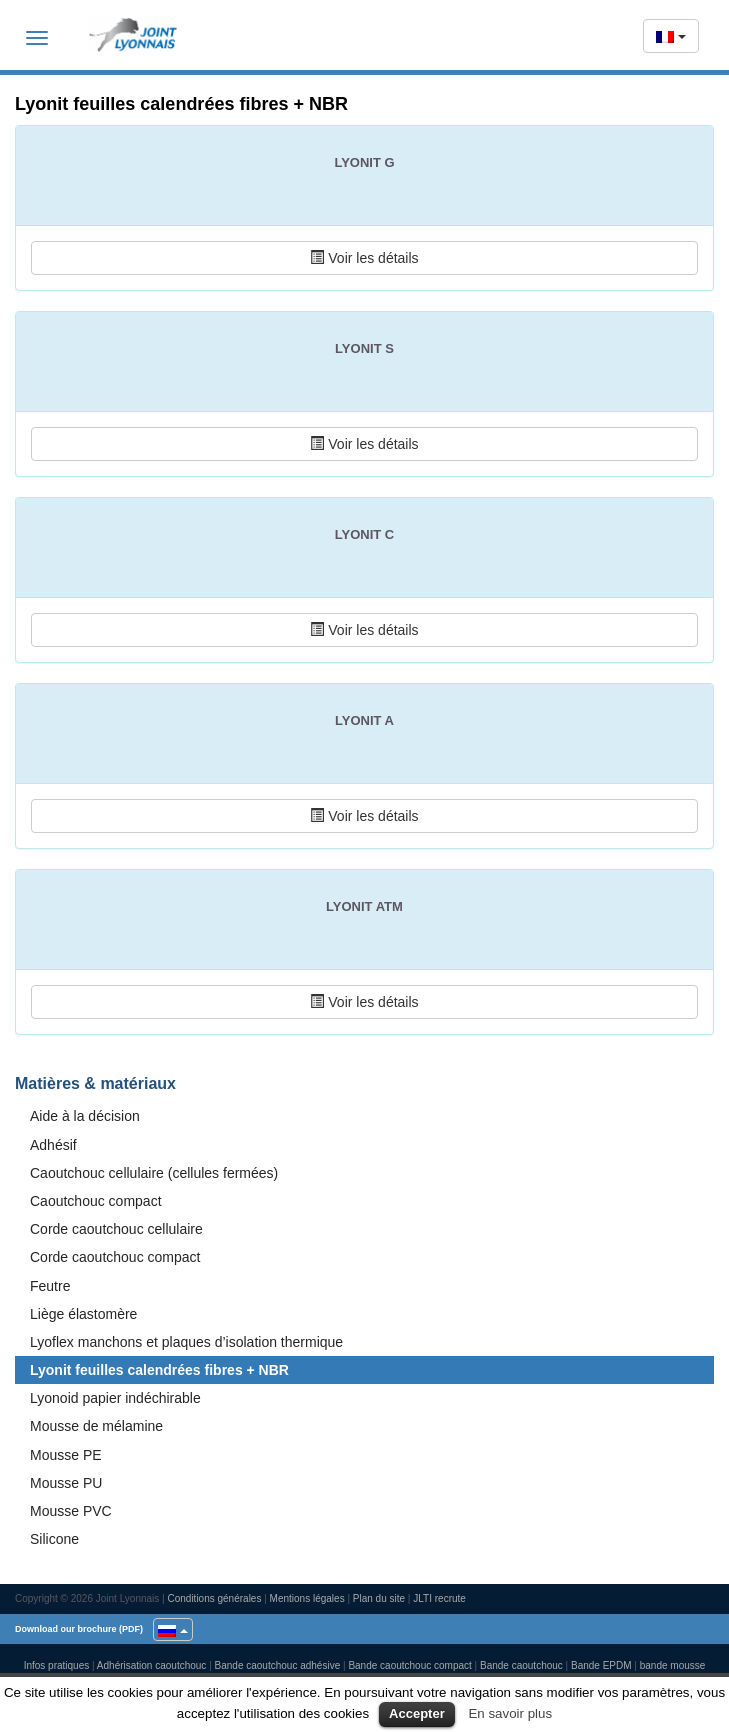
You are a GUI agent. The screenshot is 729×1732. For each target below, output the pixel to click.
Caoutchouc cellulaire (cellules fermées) (154, 1173)
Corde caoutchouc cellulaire (116, 1229)
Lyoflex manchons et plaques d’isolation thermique (186, 1342)
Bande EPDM (601, 1665)
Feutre (50, 1286)
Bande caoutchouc (521, 1665)
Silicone (54, 1539)
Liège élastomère (83, 1314)
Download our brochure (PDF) (79, 1629)
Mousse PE (66, 1455)
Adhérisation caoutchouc (152, 1665)
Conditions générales (214, 1598)
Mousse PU (66, 1483)
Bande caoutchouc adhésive (278, 1665)
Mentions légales (307, 1598)
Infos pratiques (57, 1665)
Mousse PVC (71, 1511)
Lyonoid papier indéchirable (115, 1398)
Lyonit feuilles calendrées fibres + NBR (159, 1370)
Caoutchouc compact (96, 1201)
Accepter (417, 1713)
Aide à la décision (85, 1116)
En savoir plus (510, 1713)
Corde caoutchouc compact (115, 1257)
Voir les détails (364, 258)
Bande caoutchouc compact (409, 1665)
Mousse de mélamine (96, 1426)
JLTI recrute (439, 1598)
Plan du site (379, 1598)
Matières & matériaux (95, 1083)
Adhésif (53, 1145)
